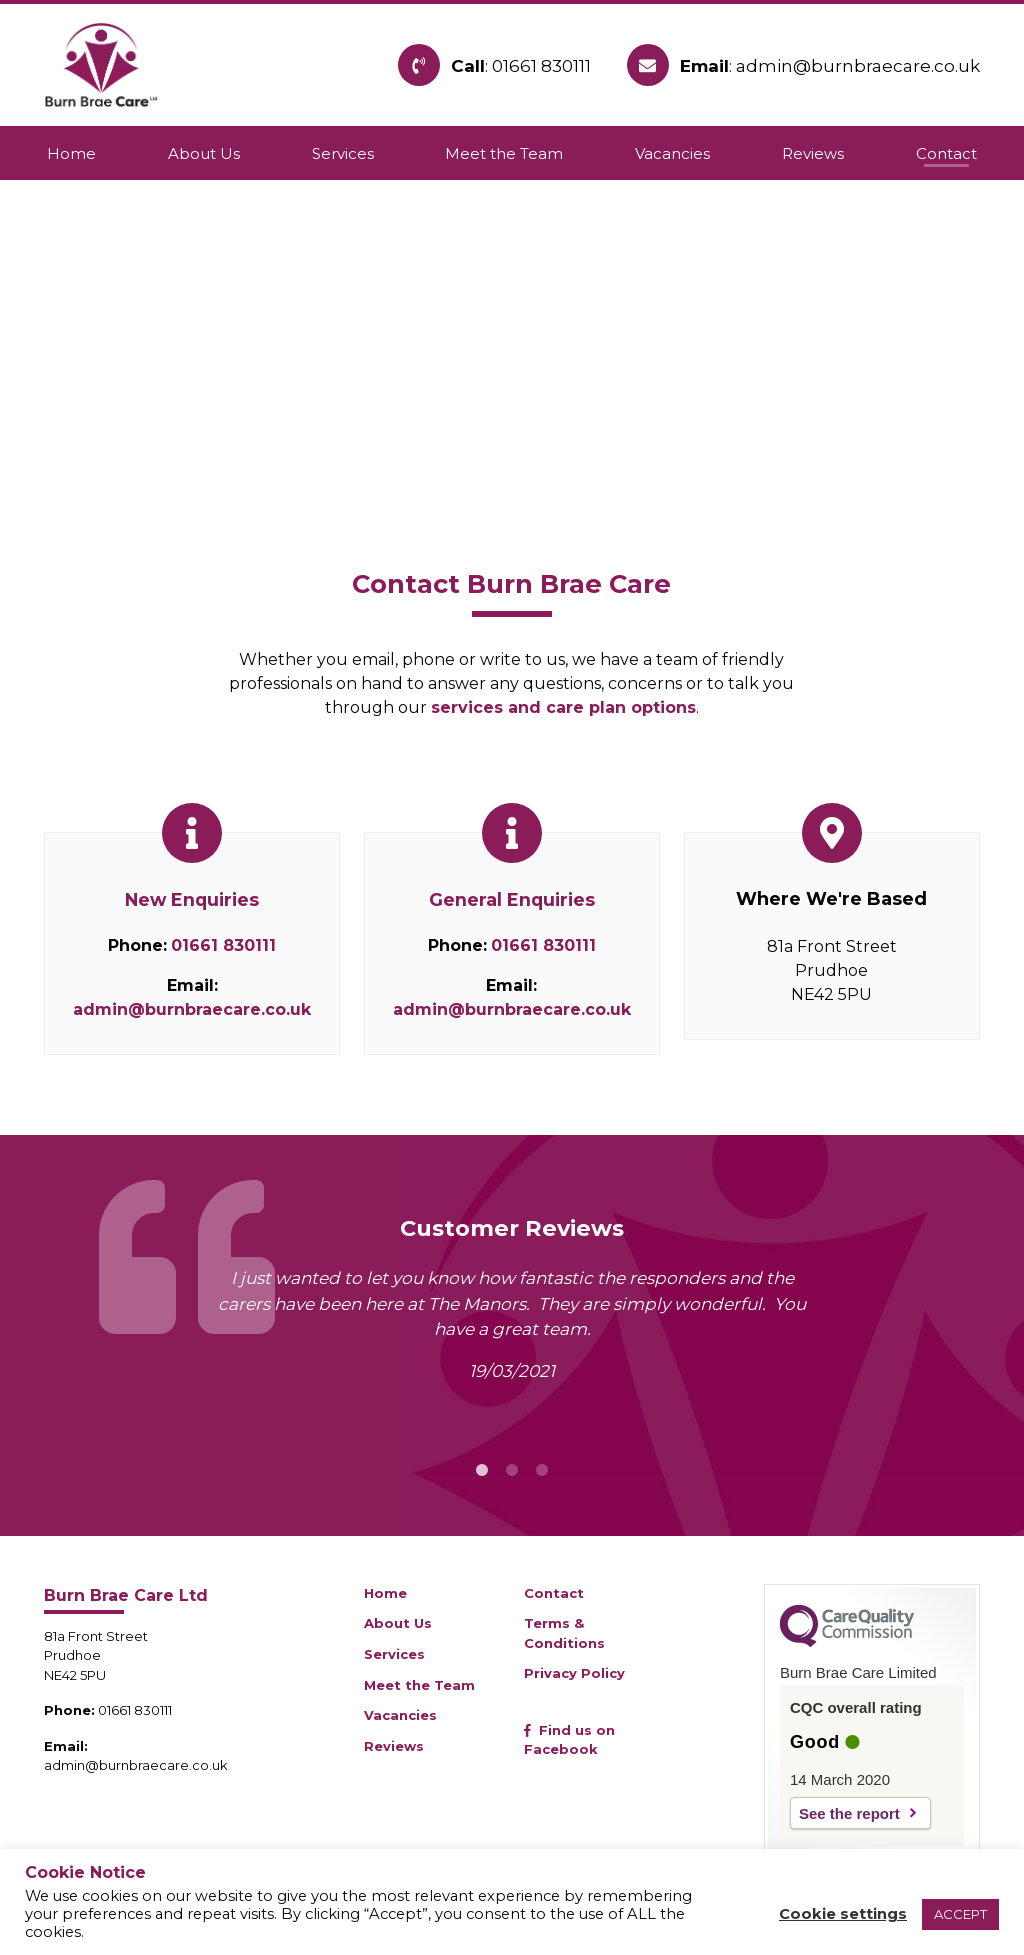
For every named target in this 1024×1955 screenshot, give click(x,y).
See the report (849, 1813)
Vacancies (400, 1715)
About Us (398, 1623)
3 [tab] (542, 1471)
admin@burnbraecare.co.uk (192, 1009)
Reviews (394, 1746)
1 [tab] (482, 1471)
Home (385, 1593)
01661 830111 (223, 945)
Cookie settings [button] (843, 1914)
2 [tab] (512, 1471)
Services (394, 1654)
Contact (554, 1593)
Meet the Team (419, 1685)
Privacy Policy (574, 1673)
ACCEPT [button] (960, 1914)
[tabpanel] (512, 1333)
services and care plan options (563, 707)
